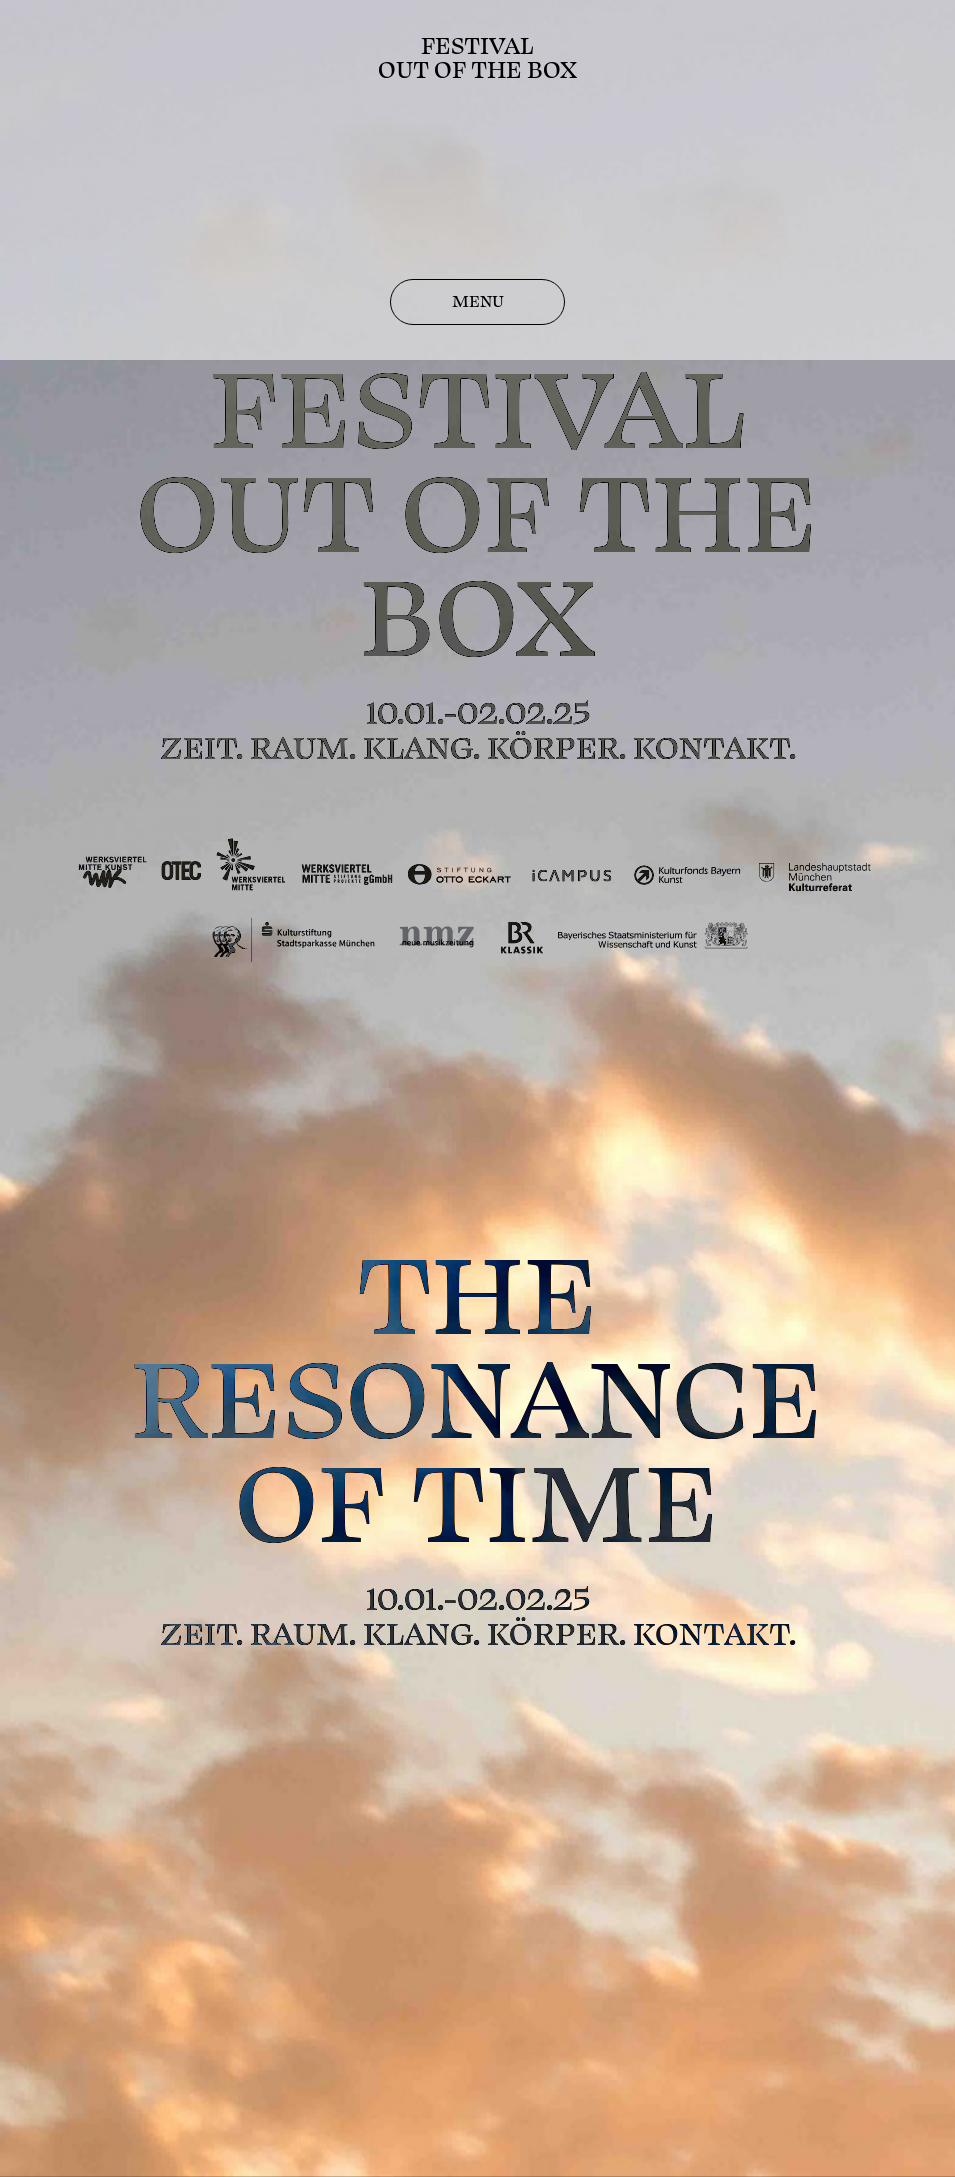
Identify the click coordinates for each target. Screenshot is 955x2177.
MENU (478, 301)
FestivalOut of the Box (477, 58)
